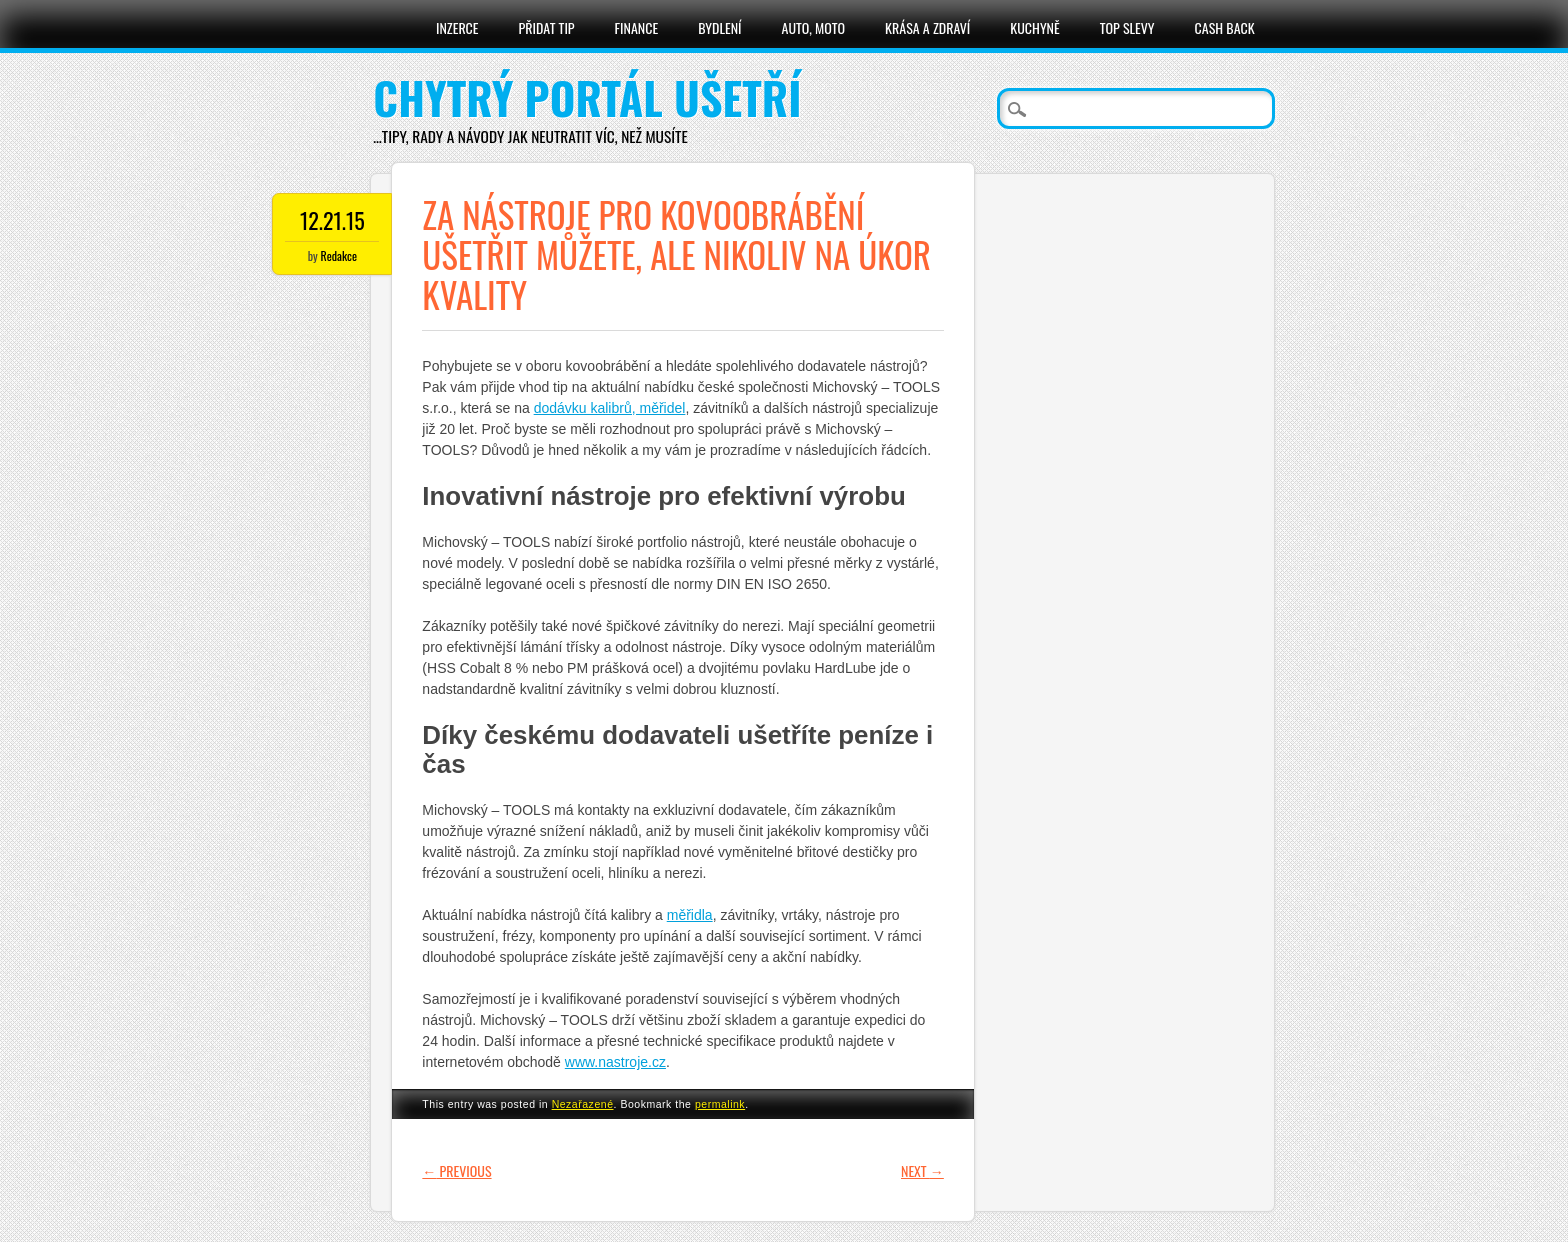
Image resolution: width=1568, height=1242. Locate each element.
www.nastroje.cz (615, 1062)
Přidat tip (547, 27)
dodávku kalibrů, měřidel (610, 408)
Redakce (339, 255)
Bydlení (719, 27)
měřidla (690, 915)
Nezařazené (583, 1104)
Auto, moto (814, 27)
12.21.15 (332, 220)
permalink (720, 1104)
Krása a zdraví (927, 27)
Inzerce (457, 27)
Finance (637, 27)
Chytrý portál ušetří (587, 97)
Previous (456, 1170)
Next (922, 1170)
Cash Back (1225, 27)
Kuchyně (1034, 27)
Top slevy (1127, 27)
